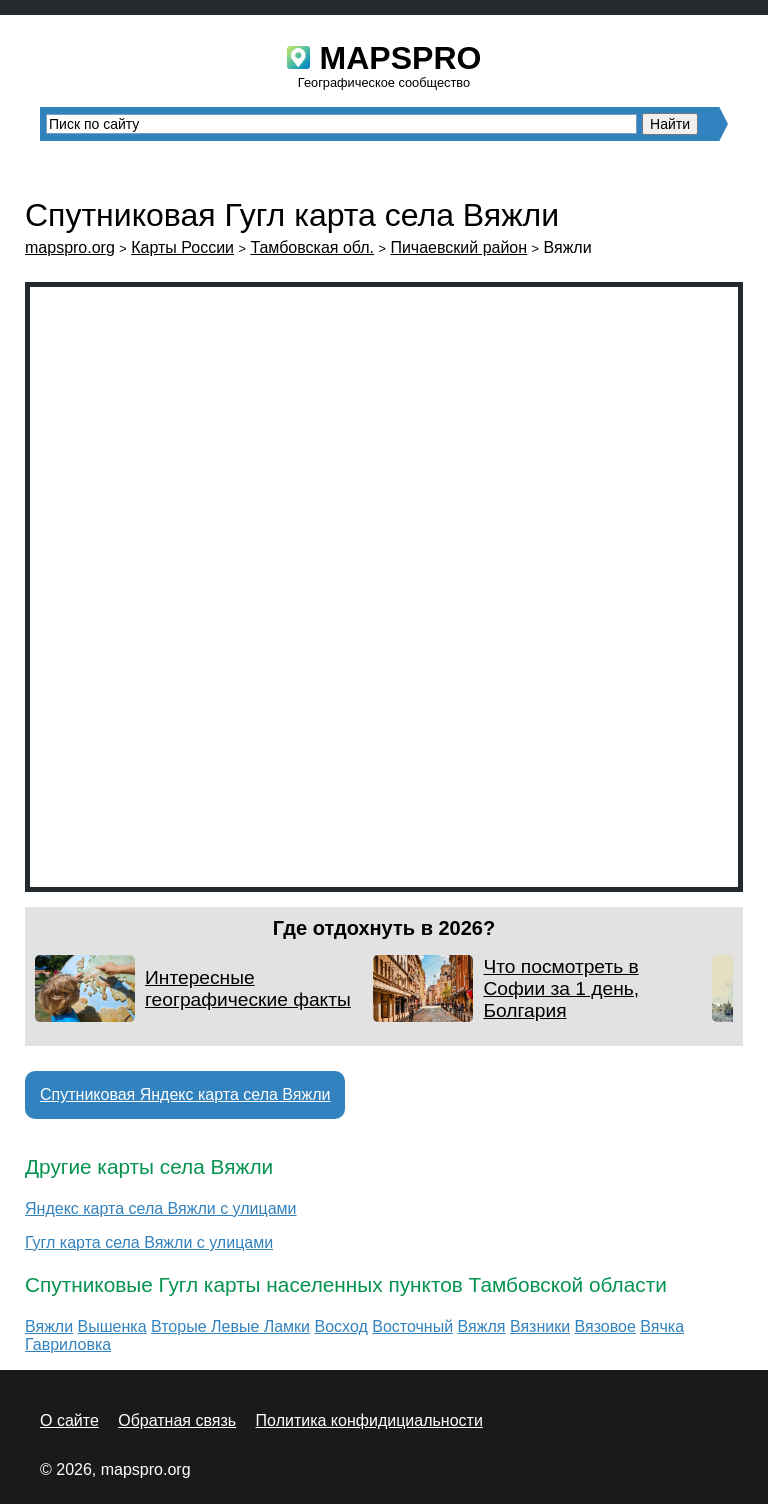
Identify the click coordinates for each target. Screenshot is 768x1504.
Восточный (412, 1326)
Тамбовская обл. (312, 247)
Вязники (540, 1326)
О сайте (69, 1420)
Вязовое (605, 1326)
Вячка (662, 1326)
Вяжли (49, 1326)
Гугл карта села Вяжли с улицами (149, 1242)
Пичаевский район (458, 247)
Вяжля (482, 1326)
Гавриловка (68, 1344)
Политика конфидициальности (369, 1420)
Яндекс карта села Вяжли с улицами (161, 1208)
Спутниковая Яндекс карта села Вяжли (185, 1094)
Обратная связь (177, 1420)
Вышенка (112, 1326)
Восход (341, 1326)
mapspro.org (70, 247)
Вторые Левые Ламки (230, 1326)
